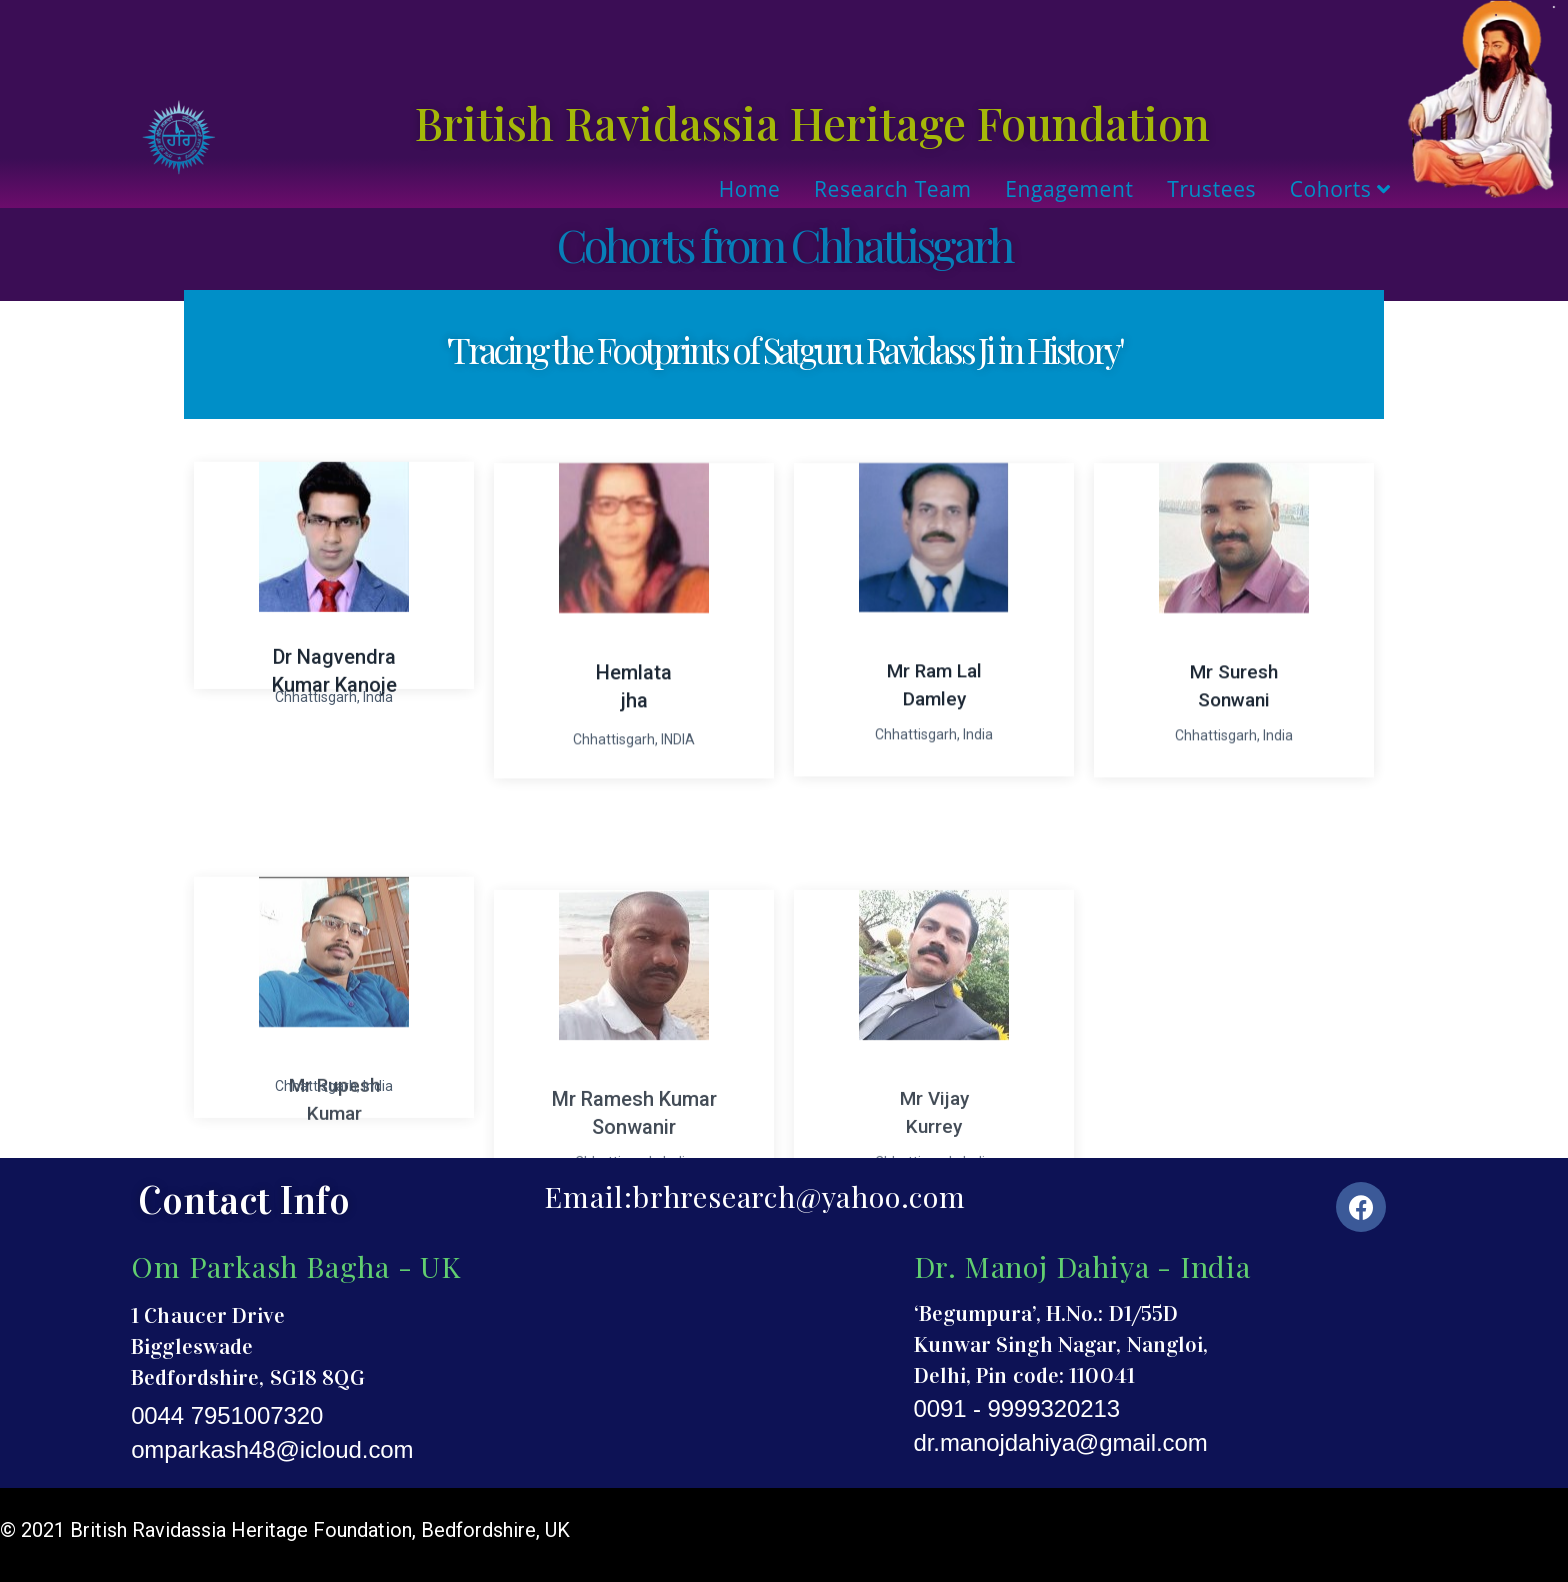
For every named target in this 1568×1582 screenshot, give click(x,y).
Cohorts (1340, 189)
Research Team (892, 189)
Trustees (1211, 189)
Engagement (1069, 189)
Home (750, 189)
